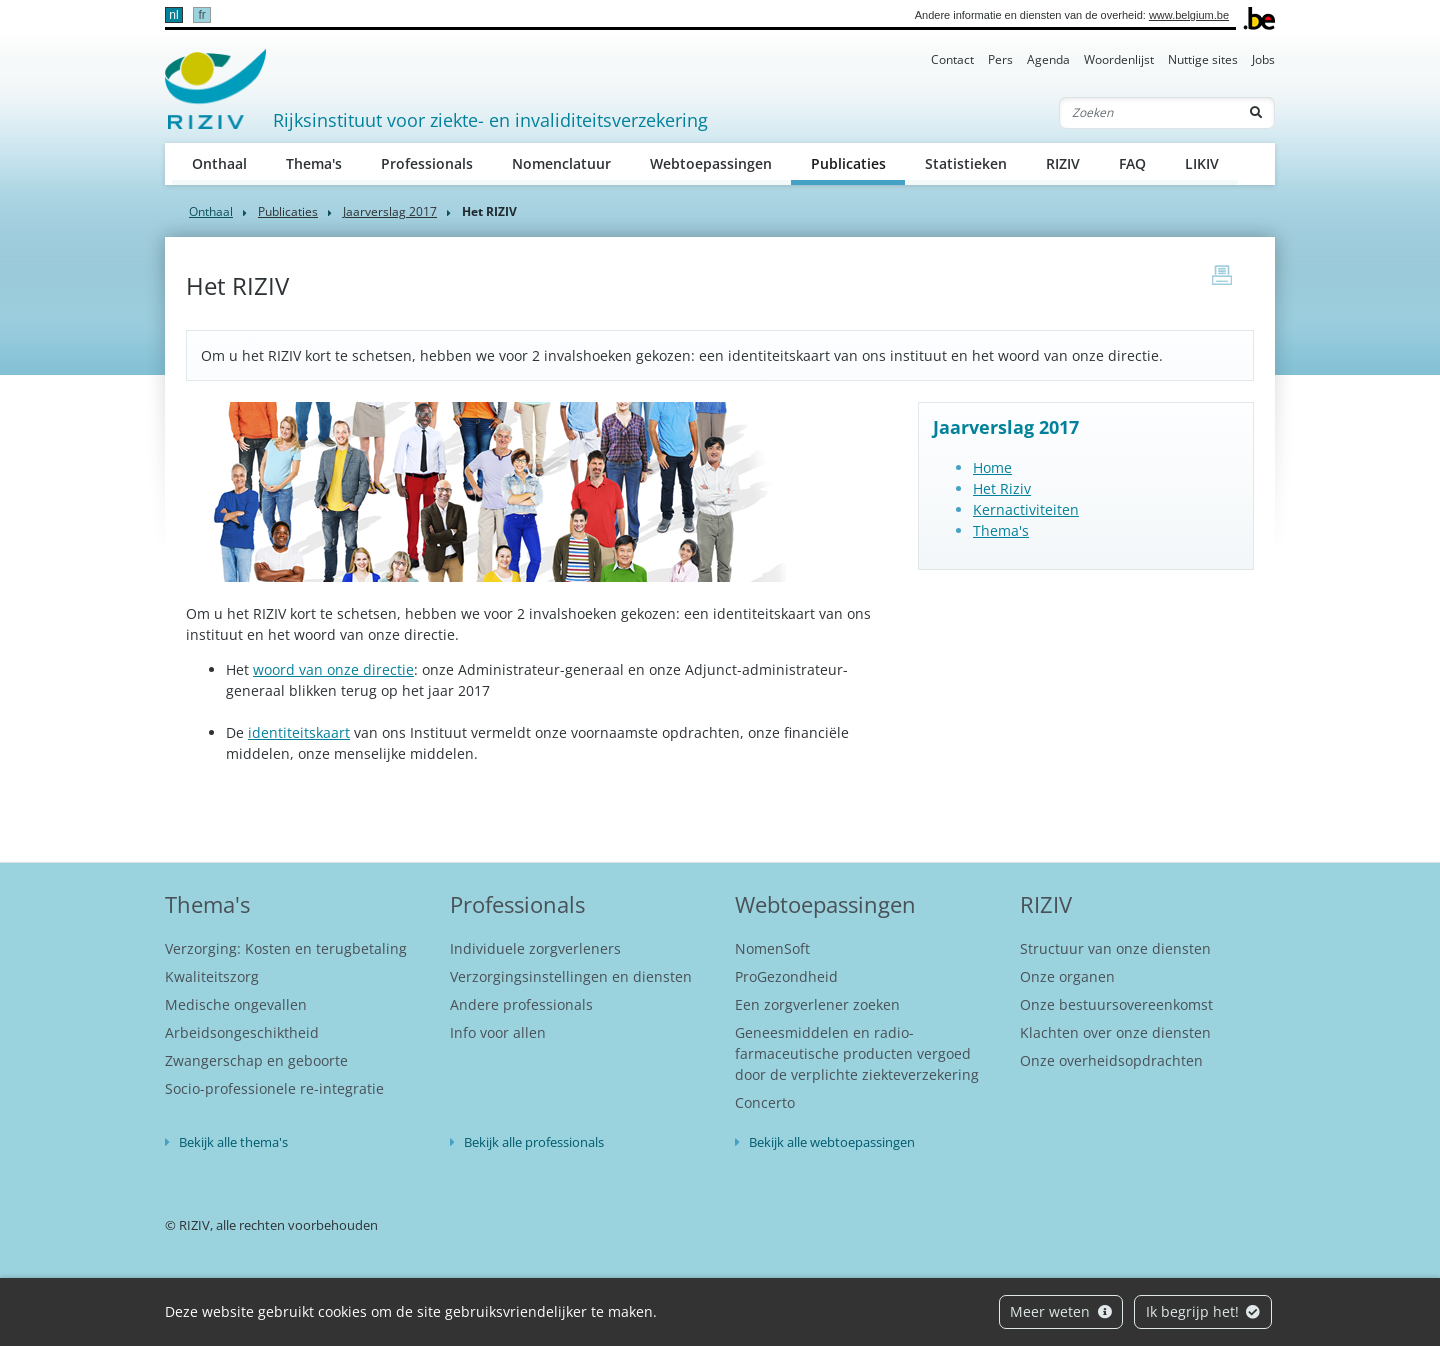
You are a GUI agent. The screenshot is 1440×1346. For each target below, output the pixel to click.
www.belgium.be (1189, 15)
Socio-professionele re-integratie (274, 1088)
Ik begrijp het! (1203, 1311)
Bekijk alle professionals (534, 1142)
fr (201, 15)
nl (173, 15)
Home (992, 467)
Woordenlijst (1119, 59)
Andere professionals (521, 1004)
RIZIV (1063, 163)
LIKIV (1202, 163)
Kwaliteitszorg (212, 976)
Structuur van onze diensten (1115, 948)
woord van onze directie (333, 669)
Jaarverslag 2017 (390, 211)
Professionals (427, 163)
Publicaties (858, 162)
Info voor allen (498, 1032)
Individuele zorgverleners (535, 948)
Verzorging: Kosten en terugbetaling (286, 948)
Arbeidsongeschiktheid (242, 1032)
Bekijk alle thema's (233, 1142)
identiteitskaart (299, 732)
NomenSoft (772, 948)
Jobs (1263, 59)
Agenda (1048, 59)
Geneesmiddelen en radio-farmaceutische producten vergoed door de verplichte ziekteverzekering (857, 1053)
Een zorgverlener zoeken (817, 1004)
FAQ (1132, 163)
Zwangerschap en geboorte (256, 1060)
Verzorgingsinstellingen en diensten (571, 976)
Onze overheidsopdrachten (1111, 1060)
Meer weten (1061, 1311)
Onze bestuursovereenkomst (1116, 1004)
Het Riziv (1002, 488)
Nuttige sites (1203, 59)
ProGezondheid (786, 976)
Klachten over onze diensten (1115, 1032)
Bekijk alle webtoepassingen (832, 1142)
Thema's (314, 163)
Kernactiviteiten (1026, 509)
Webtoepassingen (711, 163)
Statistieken (966, 163)
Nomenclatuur (561, 163)
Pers (1000, 59)
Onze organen (1067, 976)
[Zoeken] (1149, 113)
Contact (952, 59)
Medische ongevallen (236, 1004)
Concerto (765, 1102)
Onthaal (219, 163)
